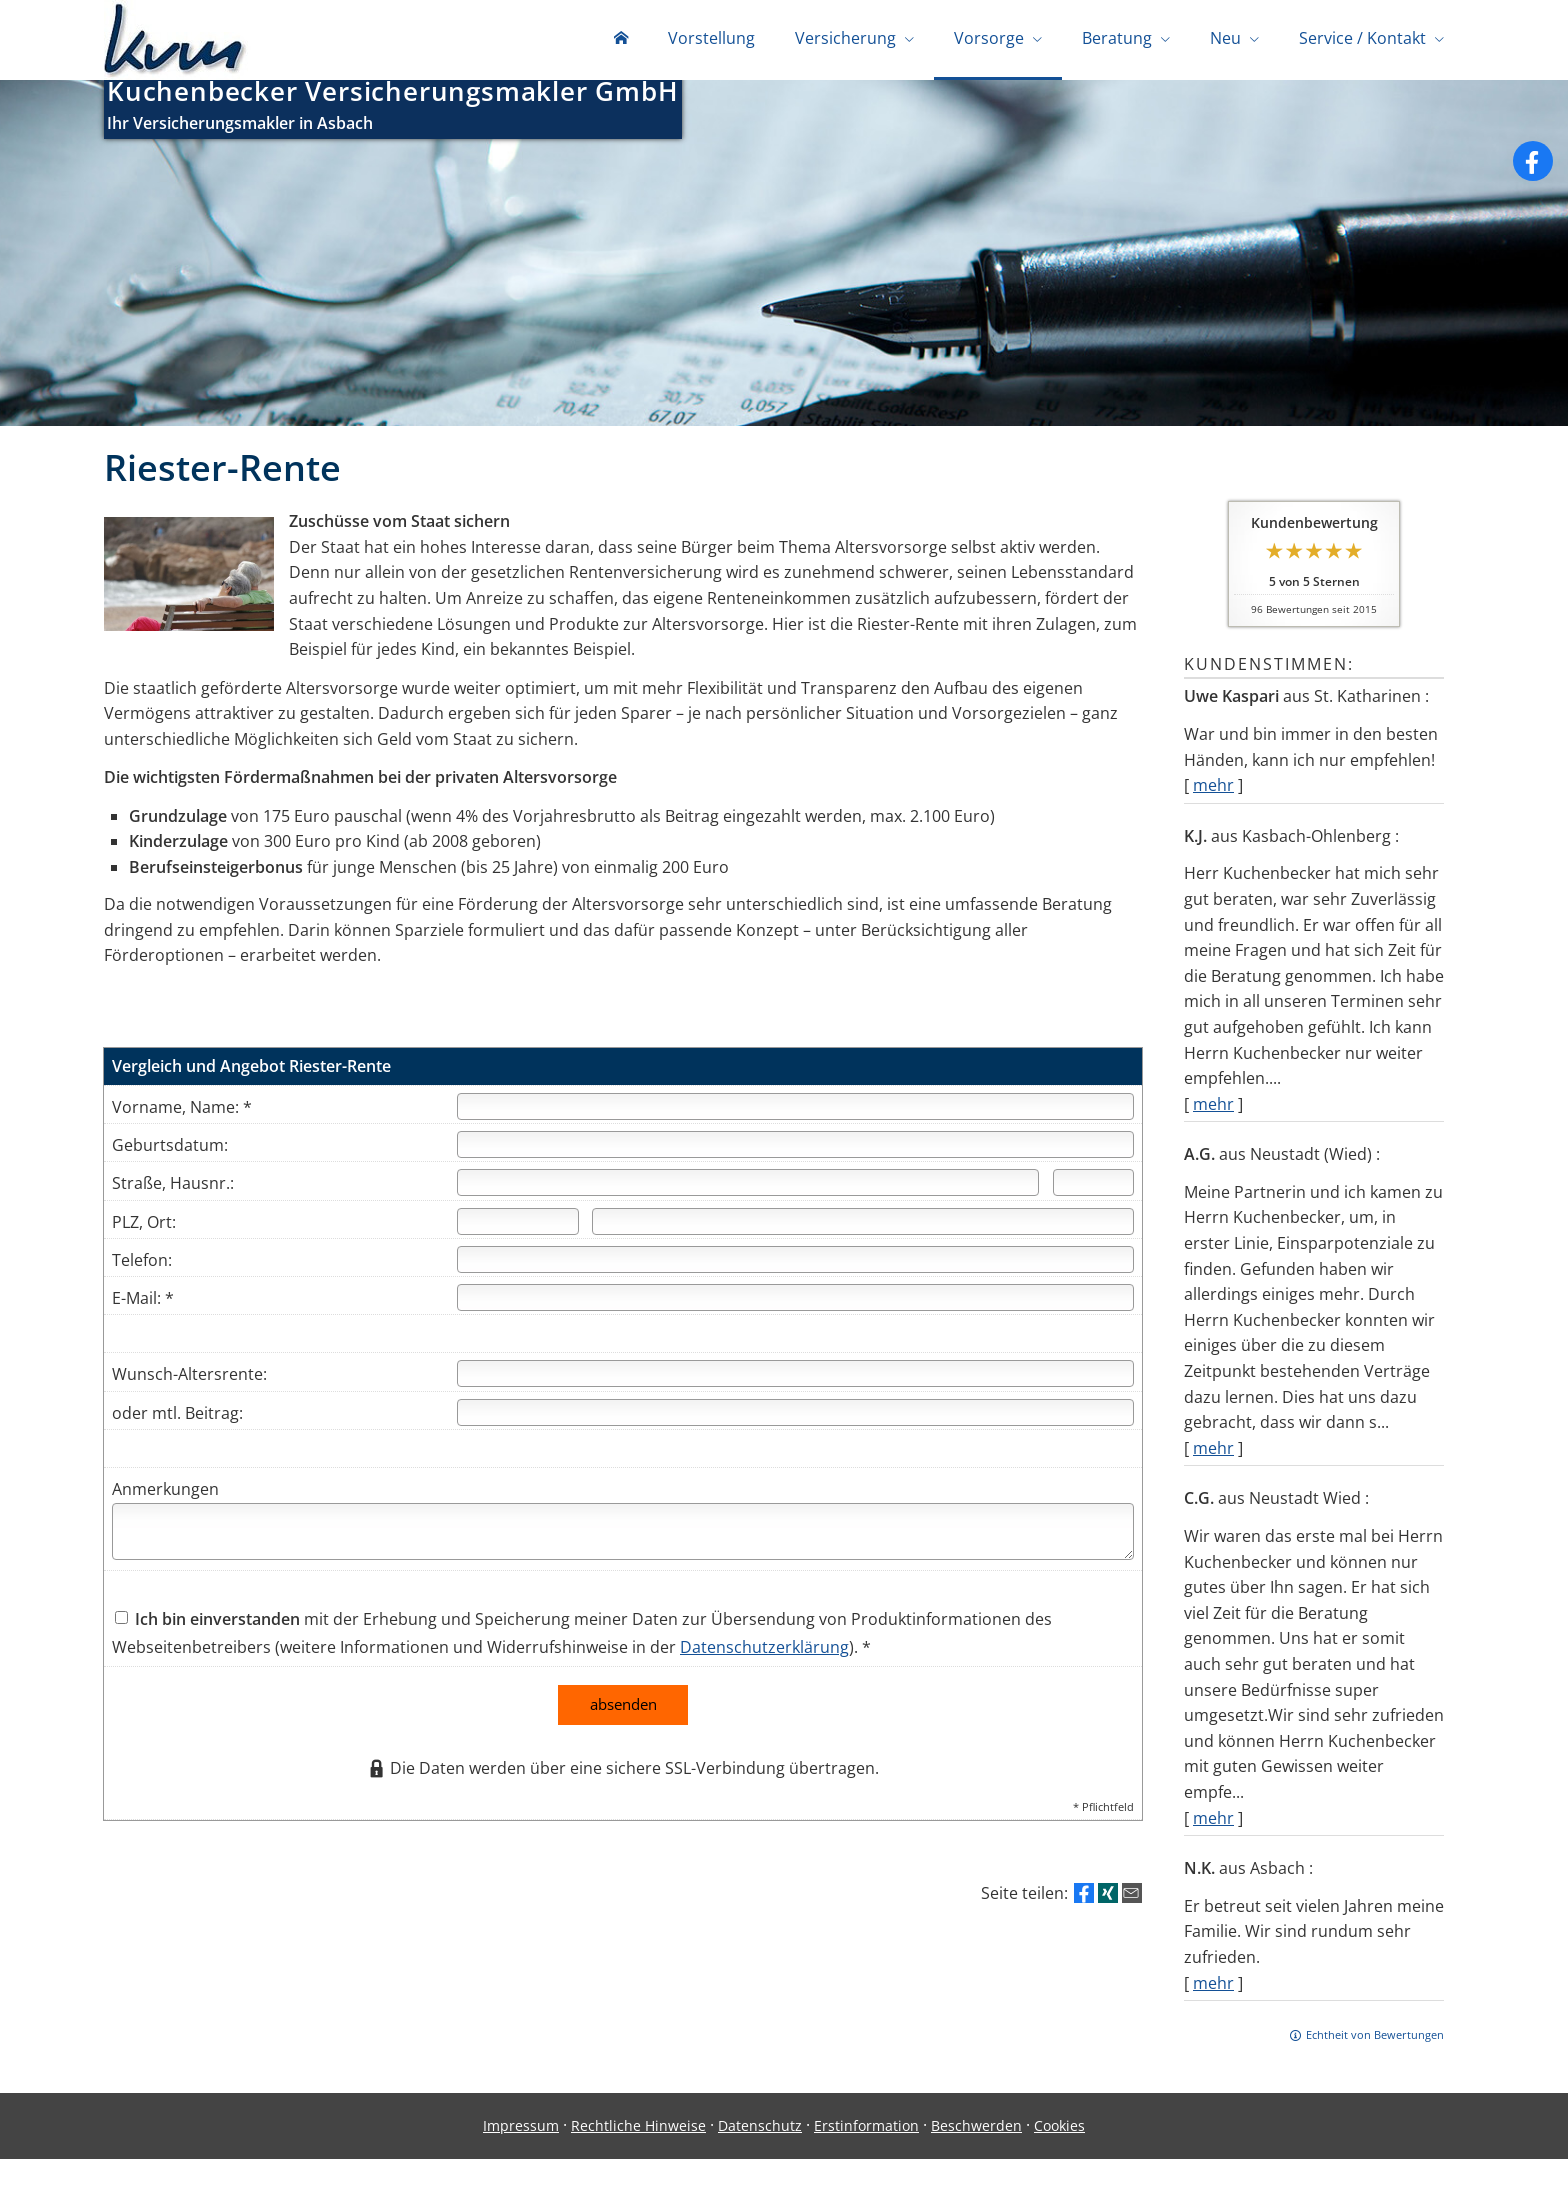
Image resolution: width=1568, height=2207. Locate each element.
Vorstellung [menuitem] (711, 38)
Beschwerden (976, 2129)
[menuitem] (621, 40)
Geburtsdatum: (170, 1149)
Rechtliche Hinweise (638, 2129)
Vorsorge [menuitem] (989, 38)
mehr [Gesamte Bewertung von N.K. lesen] (1213, 1987)
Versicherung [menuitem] (845, 38)
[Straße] (748, 1186)
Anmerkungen (165, 1493)
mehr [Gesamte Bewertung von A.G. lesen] (1213, 1452)
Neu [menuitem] (1225, 38)
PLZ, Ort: (144, 1226)
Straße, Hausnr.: (173, 1187)
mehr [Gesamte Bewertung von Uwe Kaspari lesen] (1213, 789)
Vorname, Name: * (182, 1111)
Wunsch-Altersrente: (189, 1378)
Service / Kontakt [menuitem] (1362, 38)
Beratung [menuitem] (1117, 38)
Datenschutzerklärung (764, 1651)
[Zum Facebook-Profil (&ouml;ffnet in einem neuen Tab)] (1533, 165)
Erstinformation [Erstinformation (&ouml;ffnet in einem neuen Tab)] (866, 2129)
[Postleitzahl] (518, 1225)
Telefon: (142, 1264)
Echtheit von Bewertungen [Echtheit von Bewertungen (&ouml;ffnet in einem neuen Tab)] (1375, 2038)
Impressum (521, 2129)
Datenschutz (760, 2129)
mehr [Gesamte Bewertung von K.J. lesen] (1213, 1108)
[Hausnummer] (1093, 1186)
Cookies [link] (1059, 2129)
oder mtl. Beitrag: (177, 1417)
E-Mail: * (143, 1302)
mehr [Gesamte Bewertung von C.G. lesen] (1213, 1822)
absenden (623, 1707)
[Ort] (863, 1225)
